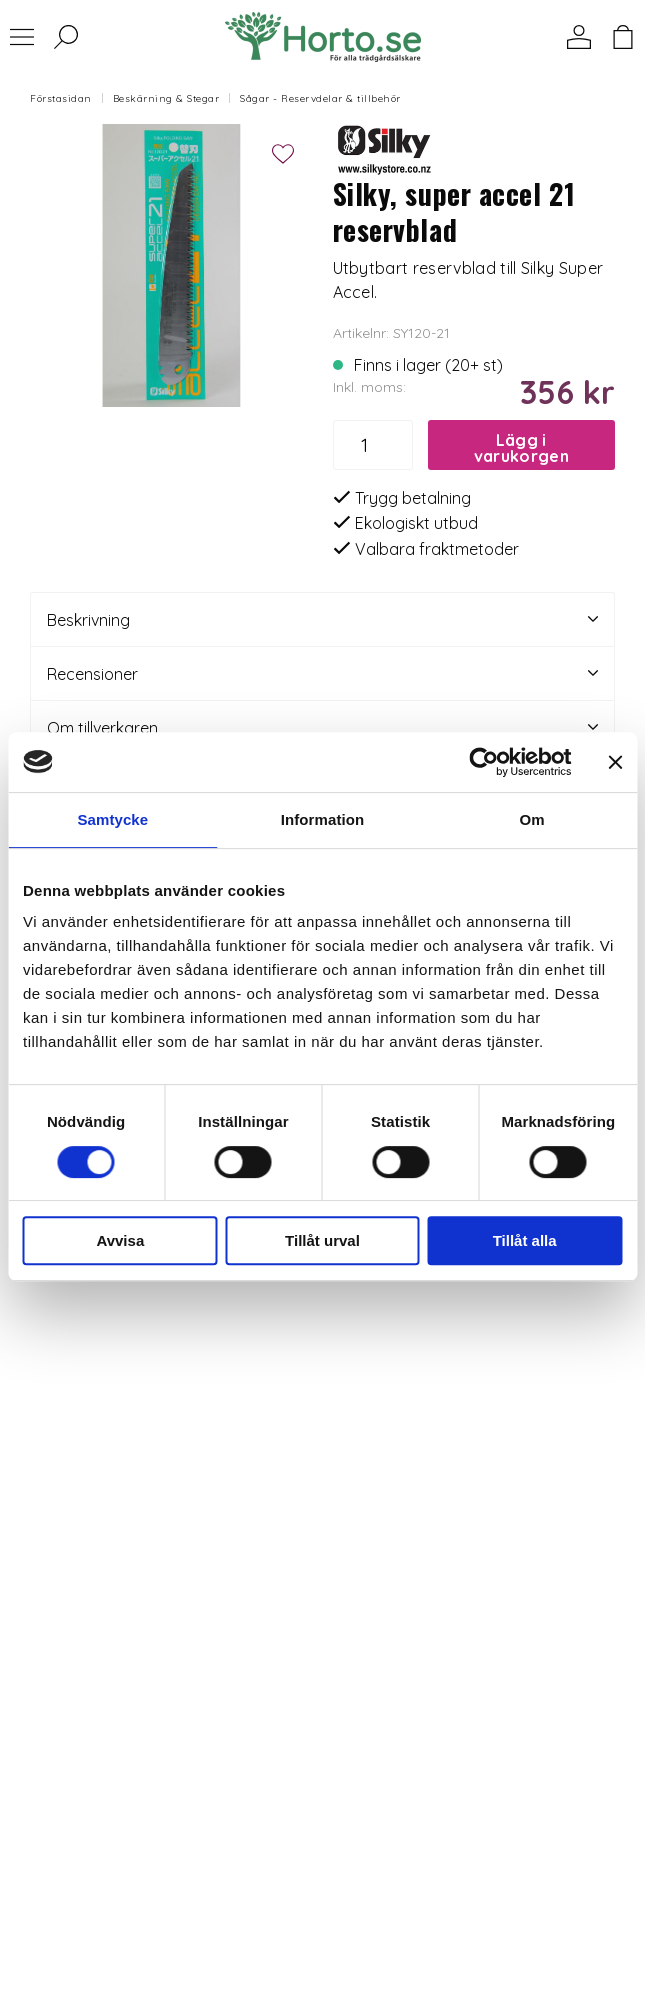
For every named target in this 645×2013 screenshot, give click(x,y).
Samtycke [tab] (112, 819)
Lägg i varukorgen (521, 448)
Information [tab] (323, 819)
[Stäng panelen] (615, 762)
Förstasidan (61, 98)
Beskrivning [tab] (322, 619)
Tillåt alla (525, 1240)
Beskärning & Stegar (166, 98)
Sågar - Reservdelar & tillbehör (320, 98)
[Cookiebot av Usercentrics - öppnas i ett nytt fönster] (483, 762)
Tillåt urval (322, 1240)
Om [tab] (532, 819)
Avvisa (120, 1240)
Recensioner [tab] (322, 673)
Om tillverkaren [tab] (322, 727)
